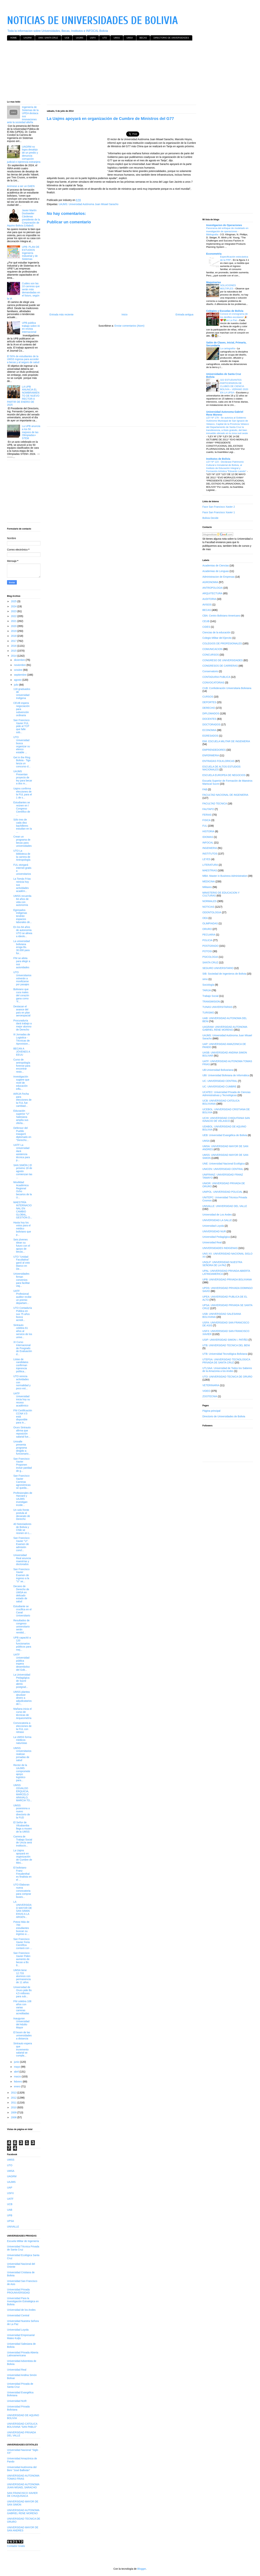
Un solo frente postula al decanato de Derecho (21, 1514)
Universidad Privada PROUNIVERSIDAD (18, 2291)
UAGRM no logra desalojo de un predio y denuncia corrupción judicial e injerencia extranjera (23, 154)
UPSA (10, 2221)
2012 (14, 2097)
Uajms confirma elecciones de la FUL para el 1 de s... (22, 793)
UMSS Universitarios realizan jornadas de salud (22, 1754)
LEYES (206, 859)
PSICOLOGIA (210, 956)
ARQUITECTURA (212, 593)
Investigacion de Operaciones (224, 225)
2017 (14, 640)
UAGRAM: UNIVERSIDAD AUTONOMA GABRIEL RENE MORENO (224, 1028)
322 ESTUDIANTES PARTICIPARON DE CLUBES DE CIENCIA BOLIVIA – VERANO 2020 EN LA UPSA (234, 386)
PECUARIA (208, 934)
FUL (204, 825)
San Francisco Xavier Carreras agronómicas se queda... (22, 1481)
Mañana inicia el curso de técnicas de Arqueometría (22, 1713)
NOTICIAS (208, 906)
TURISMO (208, 1012)
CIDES (206, 626)
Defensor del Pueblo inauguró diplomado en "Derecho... (22, 1134)
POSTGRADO (210, 945)
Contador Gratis (16, 2546)
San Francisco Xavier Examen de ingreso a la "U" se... (21, 1575)
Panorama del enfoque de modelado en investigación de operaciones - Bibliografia (227, 231)
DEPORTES (209, 702)
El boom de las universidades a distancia (22, 2035)
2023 (14, 611)
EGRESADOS (210, 735)
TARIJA (206, 990)
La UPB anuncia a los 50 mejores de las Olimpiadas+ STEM (31, 432)
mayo (17, 2066)
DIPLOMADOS (210, 713)
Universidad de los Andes (21, 2309)
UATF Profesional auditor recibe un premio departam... (22, 1296)
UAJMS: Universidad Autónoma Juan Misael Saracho (88, 204)
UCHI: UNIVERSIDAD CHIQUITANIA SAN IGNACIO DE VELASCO (226, 1120)
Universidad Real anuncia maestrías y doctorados (22, 1560)
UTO (104, 38)
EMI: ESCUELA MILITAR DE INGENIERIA (226, 741)
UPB (9, 2215)
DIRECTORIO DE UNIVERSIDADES (171, 38)
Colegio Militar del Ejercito (217, 637)
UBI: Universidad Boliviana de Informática (225, 1075)
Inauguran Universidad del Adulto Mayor (21, 2023)
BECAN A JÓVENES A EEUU (21, 1051)
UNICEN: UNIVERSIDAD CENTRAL (222, 1169)
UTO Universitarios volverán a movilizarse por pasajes (22, 978)
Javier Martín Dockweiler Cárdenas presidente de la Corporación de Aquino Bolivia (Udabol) (23, 218)
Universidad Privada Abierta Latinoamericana (22, 2354)
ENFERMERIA (210, 755)
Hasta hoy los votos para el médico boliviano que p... (22, 1228)
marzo (18, 2076)
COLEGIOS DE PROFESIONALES (222, 643)
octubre (18, 669)
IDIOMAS (207, 837)
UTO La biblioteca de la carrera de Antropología (21, 855)
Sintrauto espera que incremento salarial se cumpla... (22, 2049)
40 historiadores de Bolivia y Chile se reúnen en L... (22, 1528)
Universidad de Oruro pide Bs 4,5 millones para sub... (22, 1992)
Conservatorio (210, 671)
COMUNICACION (212, 649)
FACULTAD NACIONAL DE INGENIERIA (225, 794)
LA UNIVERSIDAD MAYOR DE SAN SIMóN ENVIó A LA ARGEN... (22, 1909)
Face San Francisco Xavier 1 (218, 512)
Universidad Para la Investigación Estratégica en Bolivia (23, 2301)
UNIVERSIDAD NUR (214, 1231)
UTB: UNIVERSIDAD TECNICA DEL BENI (226, 1345)
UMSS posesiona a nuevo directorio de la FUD (21, 1811)
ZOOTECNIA (209, 1396)
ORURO (207, 929)
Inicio (124, 314)
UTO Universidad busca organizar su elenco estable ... (21, 745)
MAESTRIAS (209, 870)
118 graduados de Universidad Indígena (21, 694)
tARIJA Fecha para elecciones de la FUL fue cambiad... (22, 1099)
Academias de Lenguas (215, 571)
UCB (67, 38)
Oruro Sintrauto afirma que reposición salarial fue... (22, 1432)
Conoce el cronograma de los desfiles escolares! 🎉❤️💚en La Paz (234, 317)
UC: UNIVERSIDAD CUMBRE (219, 1086)
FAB (204, 789)
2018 (14, 635)
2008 (14, 2117)
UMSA (130, 38)
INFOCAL (207, 842)
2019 (14, 631)
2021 (14, 621)
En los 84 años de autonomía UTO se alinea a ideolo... (22, 932)
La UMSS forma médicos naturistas (22, 1740)
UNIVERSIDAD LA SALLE (217, 1220)
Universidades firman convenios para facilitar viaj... (21, 1279)
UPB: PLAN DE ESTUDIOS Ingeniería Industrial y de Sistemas (30, 252)
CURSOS (207, 696)
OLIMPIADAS (210, 923)
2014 (14, 655)
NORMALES (209, 901)
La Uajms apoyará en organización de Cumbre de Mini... (22, 1856)
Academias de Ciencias (215, 565)
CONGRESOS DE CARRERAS (220, 665)
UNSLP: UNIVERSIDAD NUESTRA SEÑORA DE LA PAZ (222, 1264)
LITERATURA (210, 864)
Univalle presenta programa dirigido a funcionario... (22, 1447)
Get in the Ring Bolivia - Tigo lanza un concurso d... (22, 762)
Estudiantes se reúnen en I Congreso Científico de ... (21, 808)
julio (16, 684)
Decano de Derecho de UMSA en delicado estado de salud (21, 1594)
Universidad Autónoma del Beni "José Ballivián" (21, 2469)
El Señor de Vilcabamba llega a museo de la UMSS (22, 1827)
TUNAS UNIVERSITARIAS (217, 1007)
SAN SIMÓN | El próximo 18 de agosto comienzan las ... (22, 1171)
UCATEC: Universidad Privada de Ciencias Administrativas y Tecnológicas (226, 1094)
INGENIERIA (209, 848)
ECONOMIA (209, 730)
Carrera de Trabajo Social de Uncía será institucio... (22, 1841)
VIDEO (206, 1390)
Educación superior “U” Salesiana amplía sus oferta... (21, 1116)
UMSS (117, 38)
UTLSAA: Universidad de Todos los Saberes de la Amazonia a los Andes (227, 1370)
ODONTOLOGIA (211, 912)
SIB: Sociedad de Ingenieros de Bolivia (224, 973)
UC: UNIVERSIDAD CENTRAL (219, 1080)
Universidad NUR (17, 2400)
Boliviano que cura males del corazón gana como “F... (21, 995)
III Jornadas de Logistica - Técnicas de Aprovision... (21, 1039)
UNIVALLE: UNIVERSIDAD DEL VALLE (224, 1206)
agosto (18, 679)
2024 (14, 606)
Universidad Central (18, 2315)
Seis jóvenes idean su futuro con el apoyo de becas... (21, 1245)
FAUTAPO (208, 809)
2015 (14, 650)
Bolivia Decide (210, 518)
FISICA (206, 820)
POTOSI (207, 951)
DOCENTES (209, 718)
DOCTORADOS (211, 724)
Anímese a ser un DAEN (21, 186)
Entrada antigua (184, 314)
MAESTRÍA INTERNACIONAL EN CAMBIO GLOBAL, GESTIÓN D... (22, 1210)
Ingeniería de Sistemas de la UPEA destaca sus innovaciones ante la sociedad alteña (22, 115)
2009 (14, 2112)
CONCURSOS (210, 654)
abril (16, 2071)
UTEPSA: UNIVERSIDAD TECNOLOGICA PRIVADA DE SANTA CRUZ (226, 1361)
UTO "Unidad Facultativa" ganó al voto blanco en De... (21, 1262)
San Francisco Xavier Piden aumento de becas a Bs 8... (21, 1959)
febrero (18, 2081)
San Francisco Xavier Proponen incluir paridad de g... (22, 1464)
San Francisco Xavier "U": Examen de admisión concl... (21, 1543)
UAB (9, 2209)
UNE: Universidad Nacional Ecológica (223, 1163)
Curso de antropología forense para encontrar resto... (21, 1065)
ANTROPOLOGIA (212, 587)
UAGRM (27, 38)
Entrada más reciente (61, 314)
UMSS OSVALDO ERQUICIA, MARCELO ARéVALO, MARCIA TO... (22, 1793)
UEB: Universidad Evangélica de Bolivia (224, 1135)
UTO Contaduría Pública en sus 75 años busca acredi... (22, 1313)
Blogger (141, 2568)
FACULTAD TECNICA (214, 803)
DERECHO (208, 707)
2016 (14, 645)
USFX (93, 38)
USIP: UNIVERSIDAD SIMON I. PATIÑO (225, 1339)
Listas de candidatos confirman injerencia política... (20, 1365)
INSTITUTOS (209, 853)
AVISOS (207, 604)
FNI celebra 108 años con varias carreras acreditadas (22, 2007)
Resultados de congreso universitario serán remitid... (21, 1626)
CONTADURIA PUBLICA (216, 676)
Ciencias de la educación (216, 632)
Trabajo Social (210, 995)
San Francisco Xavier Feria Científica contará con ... (22, 1944)
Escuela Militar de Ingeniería (23, 2241)
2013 (14, 2092)
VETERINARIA (210, 1385)
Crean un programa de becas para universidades (22, 841)
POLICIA (207, 940)
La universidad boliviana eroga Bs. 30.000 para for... (21, 947)
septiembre (20, 674)
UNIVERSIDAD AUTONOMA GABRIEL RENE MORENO (23, 2512)
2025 (14, 601)
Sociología (208, 984)
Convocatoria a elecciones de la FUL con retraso (22, 1727)
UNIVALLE (13, 2226)
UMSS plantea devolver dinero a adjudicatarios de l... (22, 1697)
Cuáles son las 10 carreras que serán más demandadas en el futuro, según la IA (23, 291)
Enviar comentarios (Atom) (129, 325)
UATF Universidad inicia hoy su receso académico (21, 1399)
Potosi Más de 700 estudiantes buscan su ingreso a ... (21, 1927)
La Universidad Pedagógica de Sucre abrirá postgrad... (21, 1680)
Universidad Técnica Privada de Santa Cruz (23, 2248)
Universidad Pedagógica (216, 1236)
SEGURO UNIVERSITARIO (217, 968)
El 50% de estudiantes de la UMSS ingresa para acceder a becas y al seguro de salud (23, 359)
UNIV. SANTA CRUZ (48, 38)
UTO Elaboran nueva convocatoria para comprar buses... (22, 1890)
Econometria (214, 253)
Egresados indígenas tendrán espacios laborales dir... (22, 916)
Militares (207, 887)
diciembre (20, 659)
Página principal (211, 1410)
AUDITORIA (209, 599)
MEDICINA (208, 881)
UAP (9, 2187)
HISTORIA (208, 831)
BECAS (143, 38)
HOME (13, 38)
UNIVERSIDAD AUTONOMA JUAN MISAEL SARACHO (23, 2486)
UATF (10, 2198)
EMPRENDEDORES (214, 749)
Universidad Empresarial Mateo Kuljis (21, 2337)
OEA (205, 918)
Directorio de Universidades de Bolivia (223, 1416)
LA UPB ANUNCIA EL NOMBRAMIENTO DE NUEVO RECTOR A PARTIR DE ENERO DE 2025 (23, 395)
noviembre (20, 665)
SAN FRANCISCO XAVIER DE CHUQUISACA (22, 2495)
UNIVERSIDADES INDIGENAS (220, 1248)
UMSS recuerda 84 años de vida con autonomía (22, 900)
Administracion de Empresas (218, 576)
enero (17, 2086)
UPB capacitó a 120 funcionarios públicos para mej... (22, 1643)
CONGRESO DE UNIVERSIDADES (222, 660)
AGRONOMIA (210, 582)
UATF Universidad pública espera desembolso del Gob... (21, 1662)
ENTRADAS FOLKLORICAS (218, 761)
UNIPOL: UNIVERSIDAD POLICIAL (222, 1191)
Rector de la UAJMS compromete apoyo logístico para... (21, 1773)
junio (17, 2061)
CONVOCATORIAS (213, 682)
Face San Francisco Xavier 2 (218, 506)
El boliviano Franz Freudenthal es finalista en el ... (22, 1873)
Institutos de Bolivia (218, 458)
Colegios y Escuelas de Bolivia (224, 310)
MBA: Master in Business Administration (224, 875)
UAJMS (79, 38)
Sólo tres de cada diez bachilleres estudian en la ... (22, 825)
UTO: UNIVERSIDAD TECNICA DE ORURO (227, 1376)
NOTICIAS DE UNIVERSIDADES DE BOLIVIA (92, 20)
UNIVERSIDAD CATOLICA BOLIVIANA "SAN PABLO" (22, 2425)
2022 (14, 616)
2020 (14, 626)
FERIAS (207, 814)
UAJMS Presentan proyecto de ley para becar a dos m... (22, 777)
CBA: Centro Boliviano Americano (221, 615)
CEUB (205, 621)
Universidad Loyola (18, 2329)
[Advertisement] (115, 71)
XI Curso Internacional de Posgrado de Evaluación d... (22, 1348)
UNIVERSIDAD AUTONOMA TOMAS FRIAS (23, 2477)
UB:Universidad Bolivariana (217, 1069)
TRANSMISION (211, 1001)
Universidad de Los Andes (217, 1214)
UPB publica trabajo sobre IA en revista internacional (31, 327)
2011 (14, 2102)
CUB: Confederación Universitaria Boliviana (226, 688)
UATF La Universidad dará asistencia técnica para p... (21, 1153)
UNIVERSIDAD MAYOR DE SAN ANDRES (22, 2529)
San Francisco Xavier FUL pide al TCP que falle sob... (21, 726)
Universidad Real (16, 2369)
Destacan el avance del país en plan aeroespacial (21, 1011)
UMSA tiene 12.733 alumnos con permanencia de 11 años (22, 1976)
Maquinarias (213, 282)
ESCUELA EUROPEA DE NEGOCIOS (224, 775)
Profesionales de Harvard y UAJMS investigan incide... (22, 1498)
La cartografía (228, 348)
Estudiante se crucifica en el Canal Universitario (22, 1611)
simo (205, 979)
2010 (14, 2107)
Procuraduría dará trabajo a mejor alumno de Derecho (22, 1025)
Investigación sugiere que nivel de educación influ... (21, 1082)
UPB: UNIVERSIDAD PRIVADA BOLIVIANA (227, 1279)
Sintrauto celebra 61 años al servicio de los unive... (22, 1331)
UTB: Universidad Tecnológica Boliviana (224, 1353)
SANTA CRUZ (210, 962)
